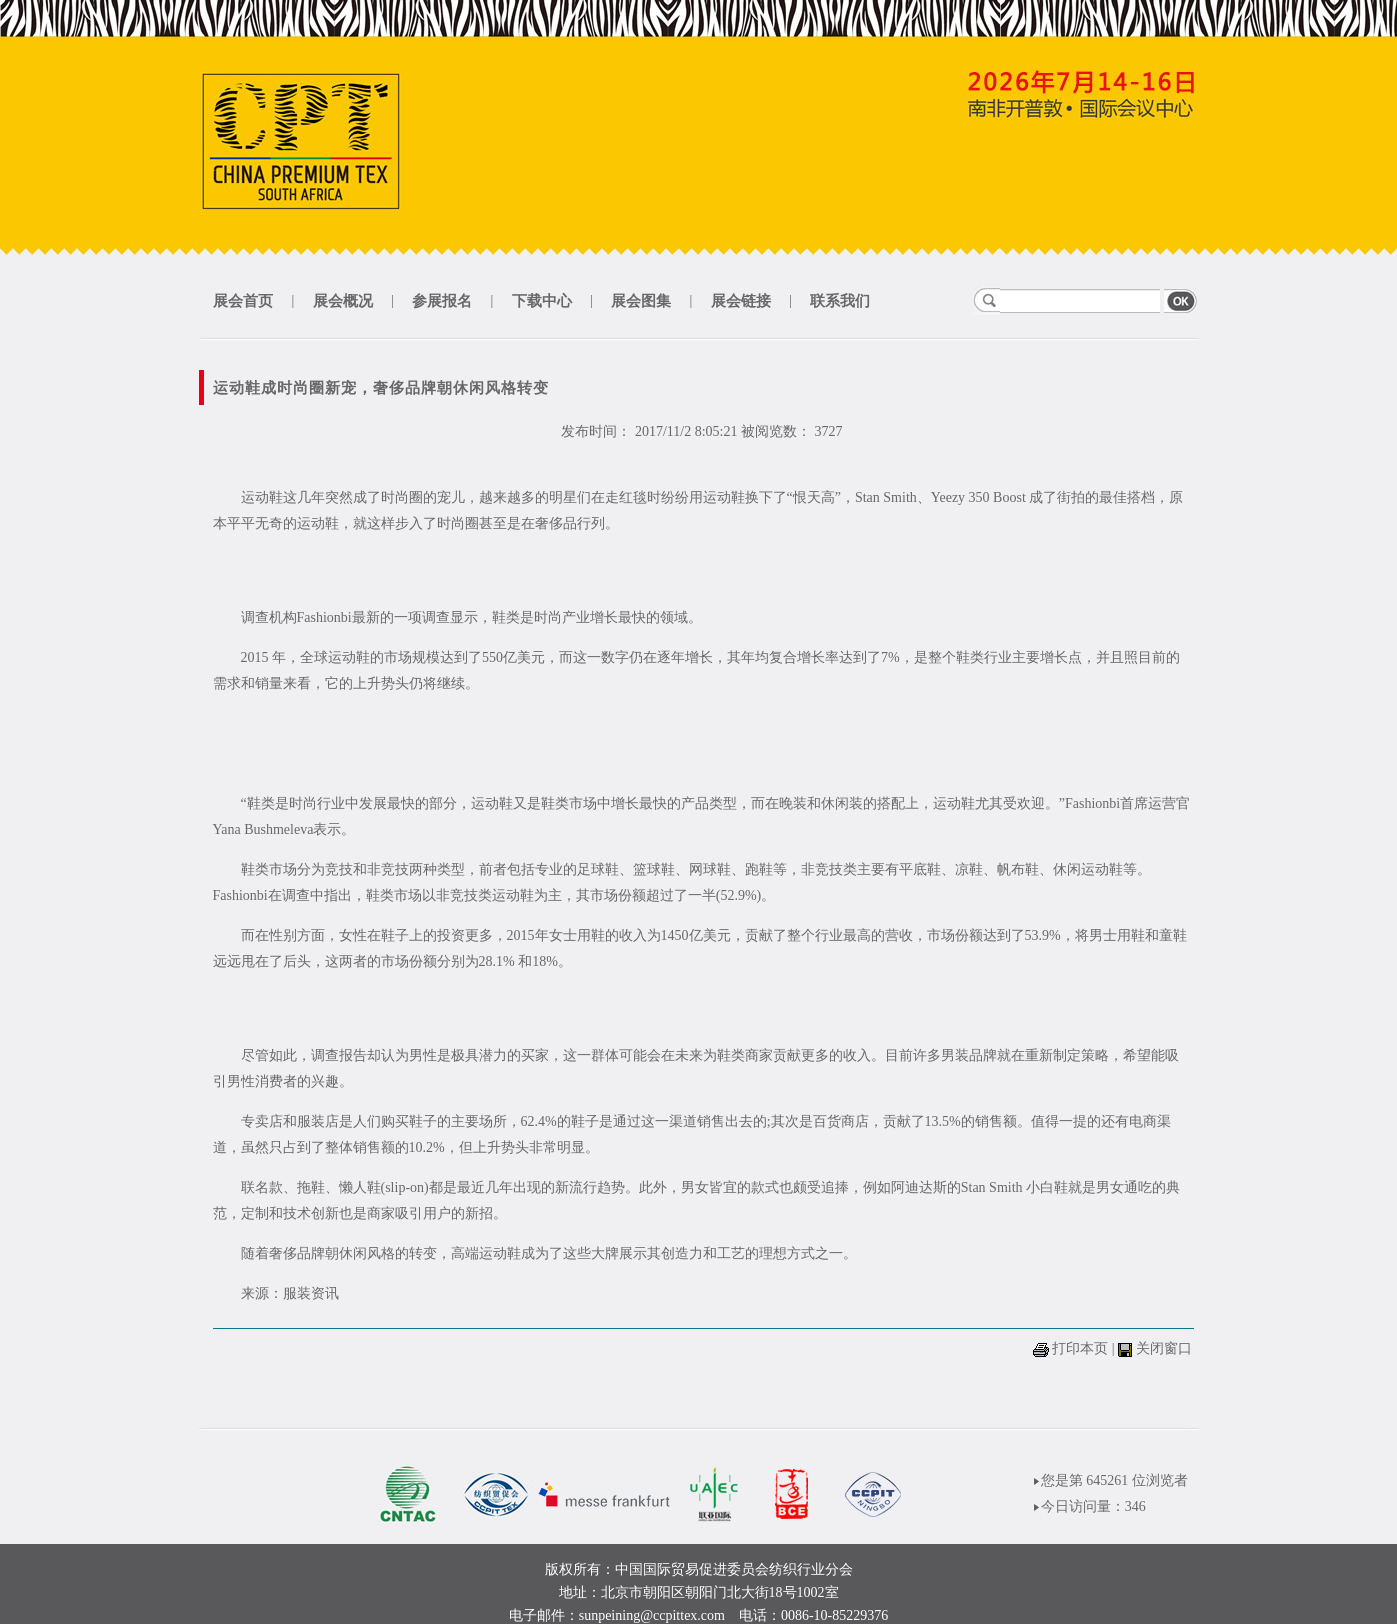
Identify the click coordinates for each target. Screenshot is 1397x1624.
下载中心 (542, 301)
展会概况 (343, 301)
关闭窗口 (1164, 1348)
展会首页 (243, 301)
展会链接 (741, 301)
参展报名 (442, 301)
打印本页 (1080, 1348)
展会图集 (641, 301)
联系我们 (840, 301)
